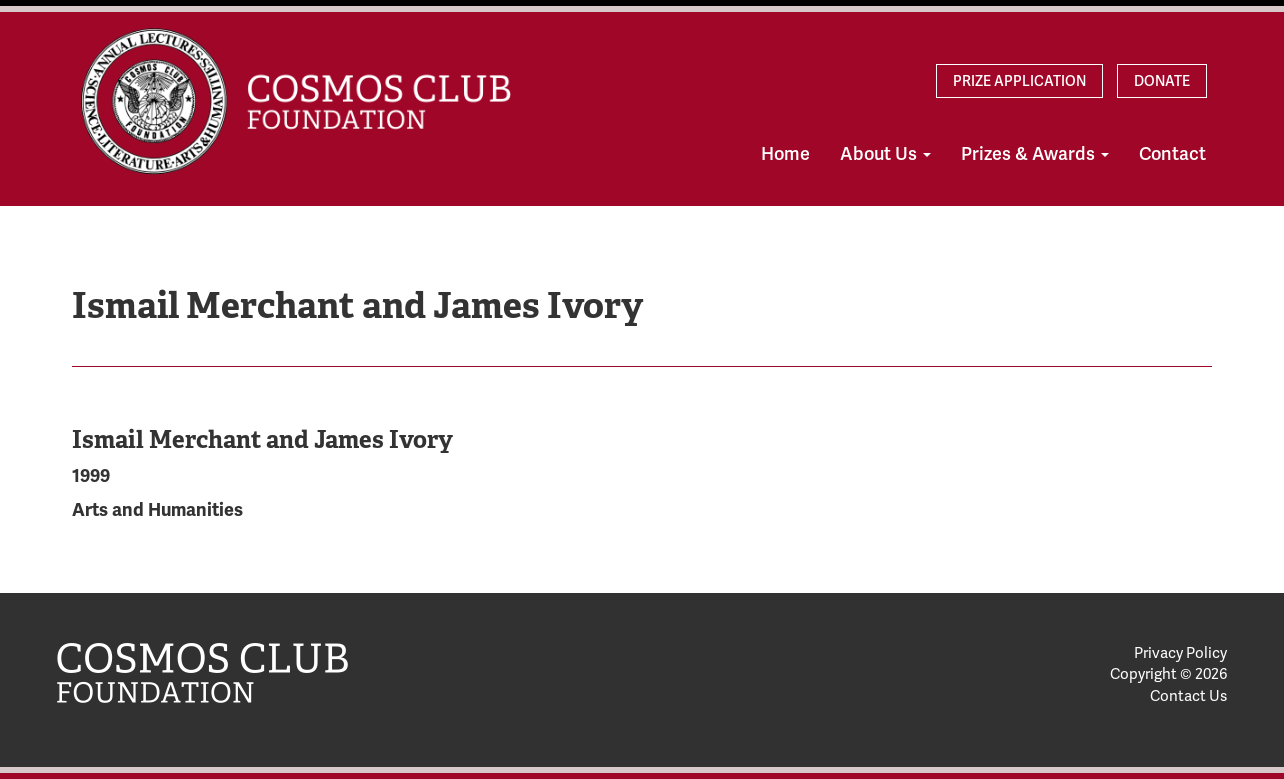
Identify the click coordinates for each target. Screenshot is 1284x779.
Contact (1172, 153)
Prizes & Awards (1035, 153)
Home (785, 153)
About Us (885, 153)
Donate (1162, 81)
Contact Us (1188, 696)
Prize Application (1019, 81)
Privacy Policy (1180, 653)
